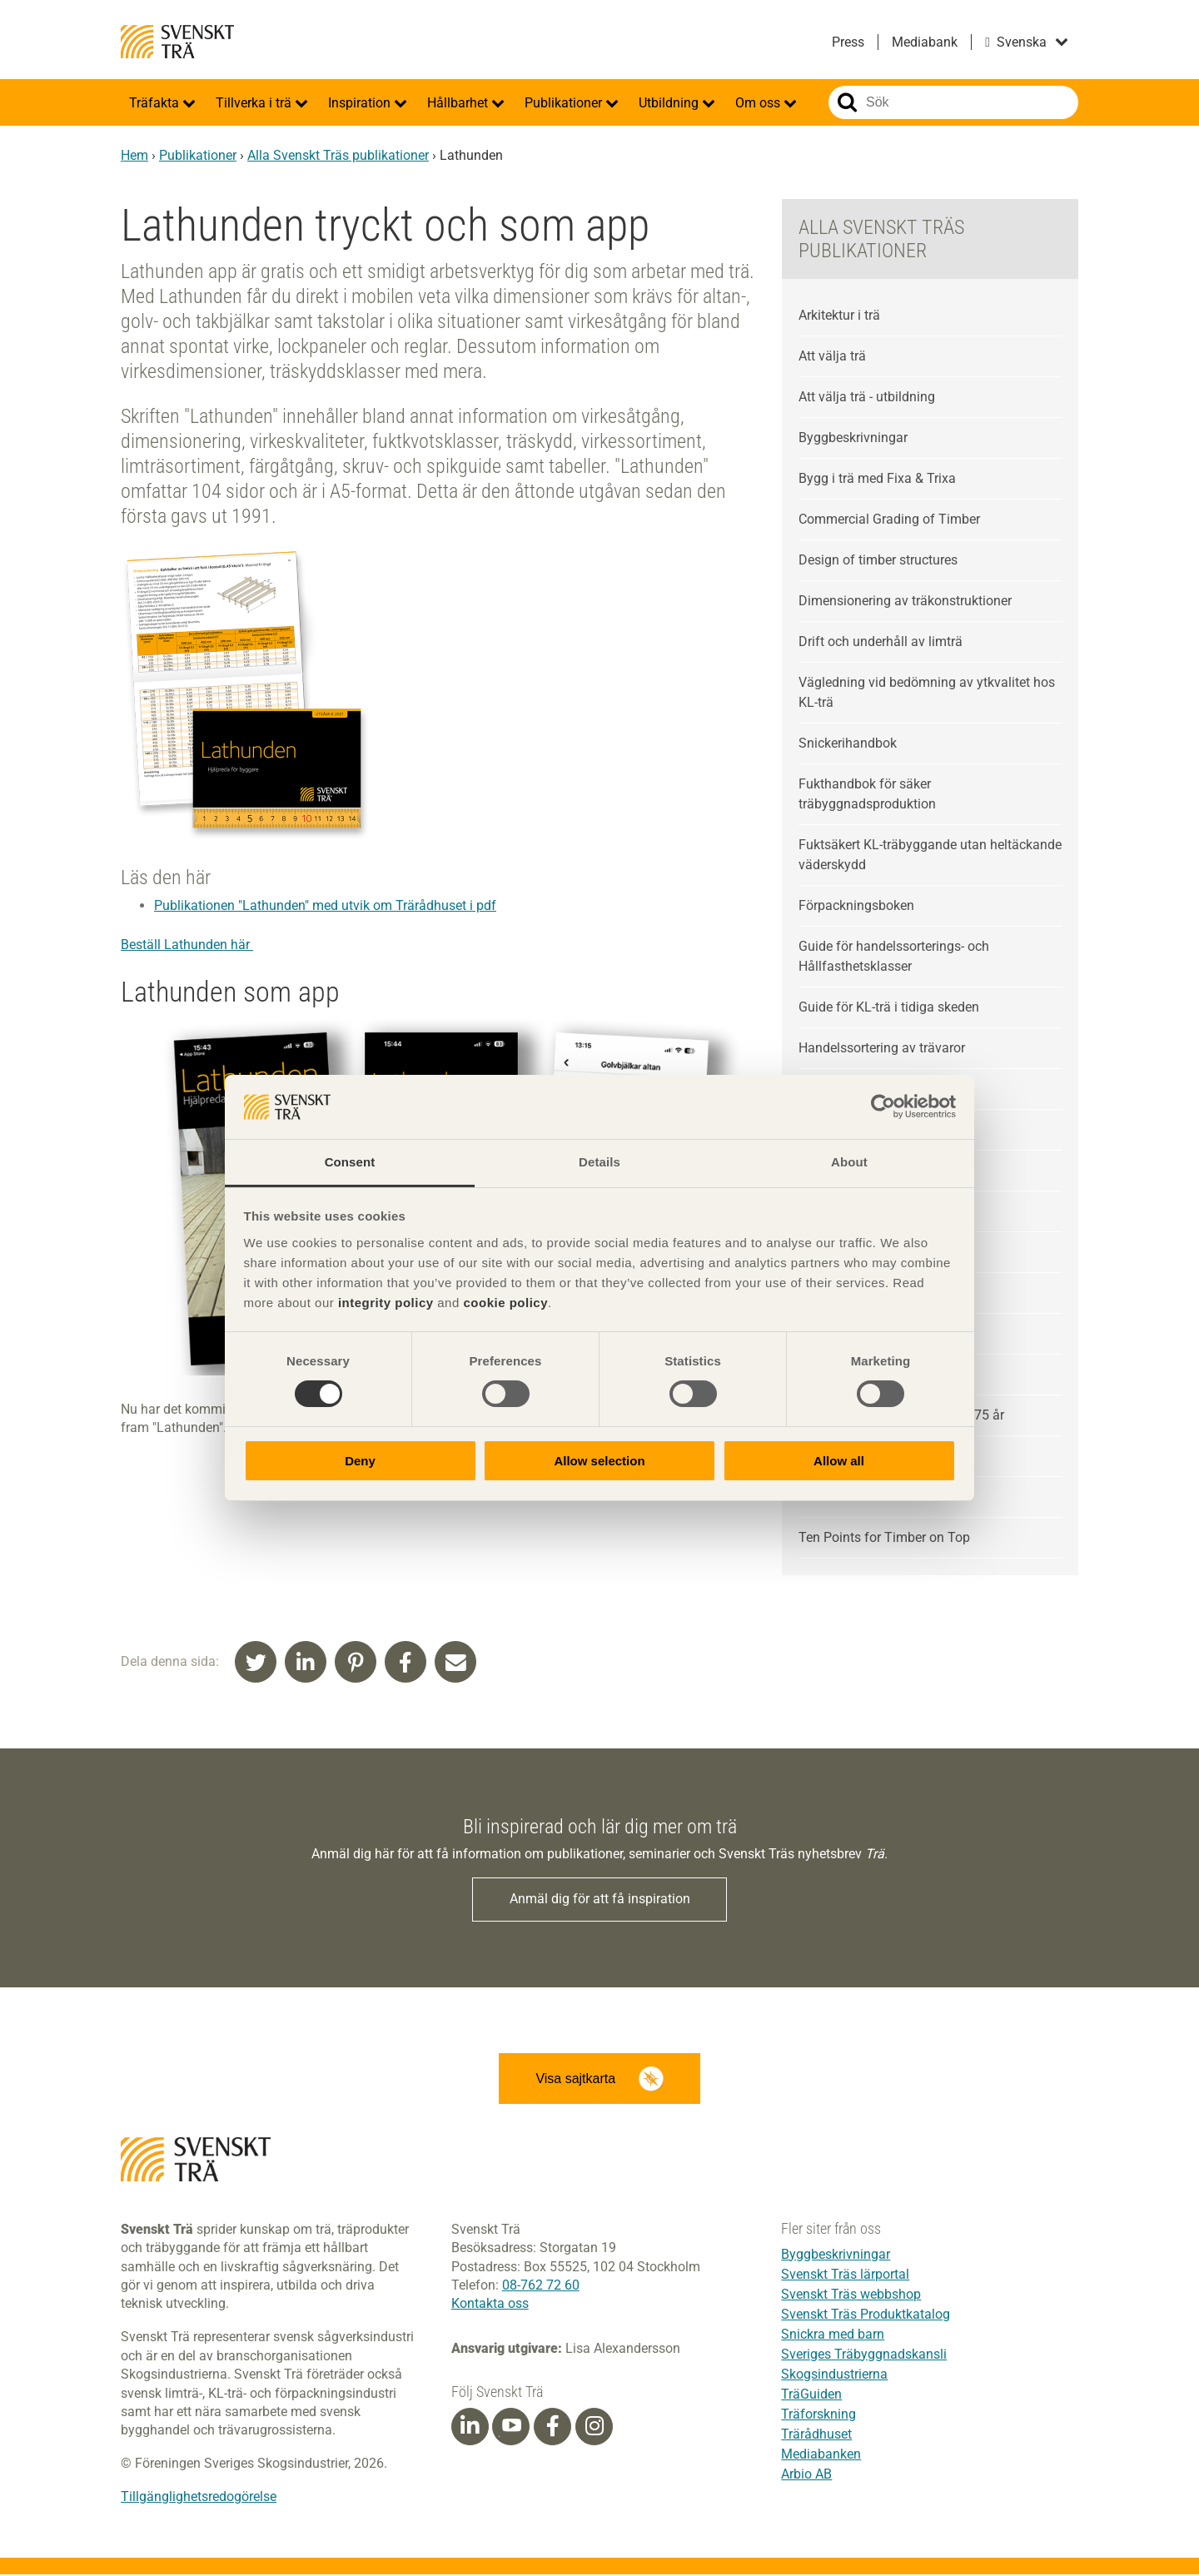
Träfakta (155, 103)
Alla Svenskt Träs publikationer (338, 155)
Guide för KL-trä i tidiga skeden (889, 1007)
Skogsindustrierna (834, 2376)
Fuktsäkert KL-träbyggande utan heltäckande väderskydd (930, 855)
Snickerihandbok (848, 743)
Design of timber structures (878, 560)
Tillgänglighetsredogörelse (198, 2499)
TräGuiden (811, 2396)
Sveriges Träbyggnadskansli (864, 2356)
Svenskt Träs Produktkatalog (865, 2316)
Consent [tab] (350, 1162)
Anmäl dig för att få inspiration (600, 1899)
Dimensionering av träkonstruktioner (905, 601)
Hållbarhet (459, 103)
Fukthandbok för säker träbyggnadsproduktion (867, 794)
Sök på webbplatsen (847, 102)
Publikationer (565, 103)
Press (848, 42)
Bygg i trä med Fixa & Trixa (877, 478)
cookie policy (505, 1302)
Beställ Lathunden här (187, 944)
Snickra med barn (832, 2336)
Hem (134, 155)
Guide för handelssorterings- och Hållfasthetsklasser (894, 956)
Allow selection (599, 1461)
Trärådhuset (816, 2436)
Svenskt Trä (177, 41)
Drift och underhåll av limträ (881, 641)
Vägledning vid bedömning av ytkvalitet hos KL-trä (927, 692)
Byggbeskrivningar (853, 437)
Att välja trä (832, 356)
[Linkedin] (469, 2429)
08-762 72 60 (541, 2287)
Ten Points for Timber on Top (884, 1537)
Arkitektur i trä (839, 315)
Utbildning (670, 103)
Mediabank (925, 42)
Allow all (838, 1461)
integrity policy (386, 1302)
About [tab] (849, 1162)
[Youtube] (511, 2428)
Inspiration (361, 103)
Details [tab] (599, 1162)
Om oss (759, 103)
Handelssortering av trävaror (882, 1048)
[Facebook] (553, 2429)
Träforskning (818, 2416)
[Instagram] (594, 2429)
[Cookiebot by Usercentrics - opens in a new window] (883, 1106)
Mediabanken (821, 2456)
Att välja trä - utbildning (867, 397)
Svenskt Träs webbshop (851, 2296)
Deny (360, 1461)
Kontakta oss (490, 2306)
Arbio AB (806, 2476)
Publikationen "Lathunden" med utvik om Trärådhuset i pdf (325, 905)
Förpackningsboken (856, 905)
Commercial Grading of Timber (889, 519)
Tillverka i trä (255, 103)
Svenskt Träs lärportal (845, 2276)
